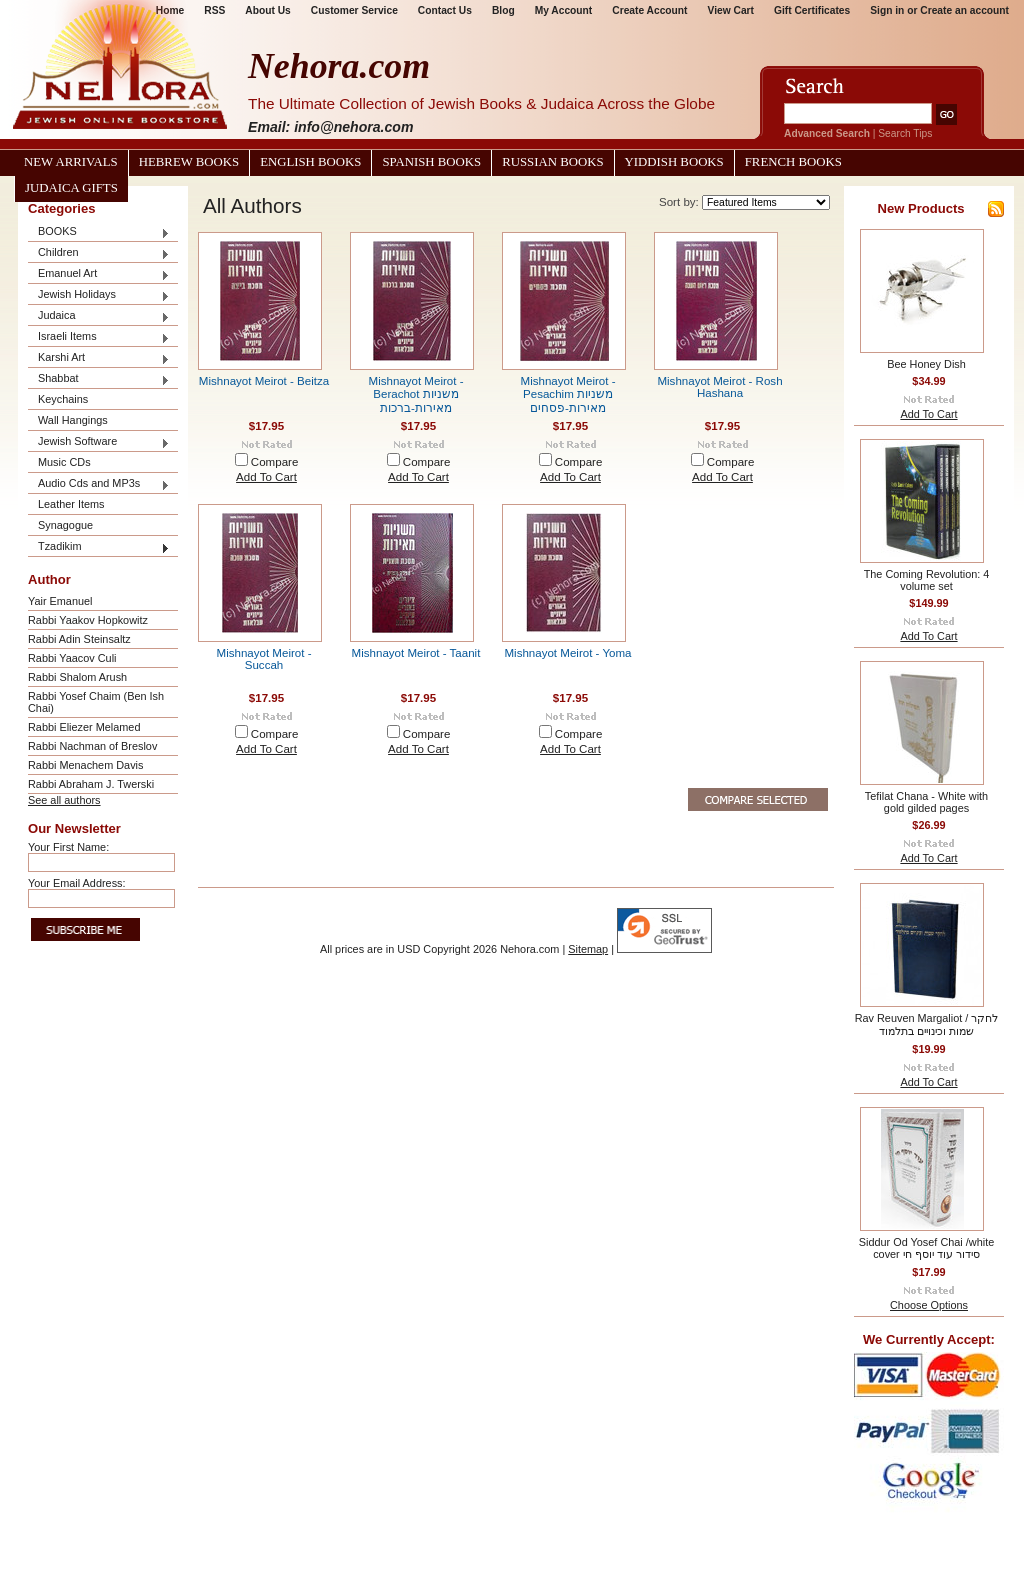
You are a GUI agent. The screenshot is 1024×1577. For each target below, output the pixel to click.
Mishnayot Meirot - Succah (264, 659)
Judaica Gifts (71, 188)
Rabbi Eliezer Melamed (84, 727)
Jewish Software (99, 442)
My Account (564, 10)
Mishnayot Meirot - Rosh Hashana (719, 387)
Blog (503, 10)
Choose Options (929, 1305)
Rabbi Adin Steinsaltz (79, 639)
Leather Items (71, 504)
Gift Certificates (812, 10)
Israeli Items (99, 337)
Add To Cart (266, 477)
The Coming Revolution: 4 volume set (927, 580)
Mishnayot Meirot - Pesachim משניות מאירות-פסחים (568, 394)
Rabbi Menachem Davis (85, 765)
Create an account (964, 10)
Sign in (887, 10)
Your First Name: (68, 847)
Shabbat (99, 379)
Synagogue (65, 525)
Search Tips (905, 133)
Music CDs (64, 462)
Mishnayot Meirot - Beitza (264, 381)
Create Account (649, 10)
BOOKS (99, 232)
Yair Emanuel (60, 601)
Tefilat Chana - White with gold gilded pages (926, 802)
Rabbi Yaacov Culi (72, 658)
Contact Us (445, 10)
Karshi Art (99, 358)
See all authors (64, 800)
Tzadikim (99, 547)
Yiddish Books (674, 162)
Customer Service (354, 10)
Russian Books (552, 162)
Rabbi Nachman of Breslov (92, 746)
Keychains (63, 399)
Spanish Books (431, 162)
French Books (793, 162)
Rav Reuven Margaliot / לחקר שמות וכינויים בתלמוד (927, 1024)
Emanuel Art (99, 274)
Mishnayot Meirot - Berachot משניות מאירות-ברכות (416, 394)
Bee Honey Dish (926, 364)
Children (99, 253)
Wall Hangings (73, 420)
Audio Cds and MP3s (99, 484)
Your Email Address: (77, 883)
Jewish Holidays (99, 295)
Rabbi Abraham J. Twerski (91, 784)
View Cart (731, 10)
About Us (267, 10)
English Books (310, 162)
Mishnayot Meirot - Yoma (567, 653)
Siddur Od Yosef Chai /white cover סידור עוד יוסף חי (926, 1248)
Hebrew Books (189, 162)
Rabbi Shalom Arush (77, 677)
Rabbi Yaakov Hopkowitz (88, 620)
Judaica (99, 316)
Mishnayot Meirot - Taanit (416, 653)
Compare (275, 462)
